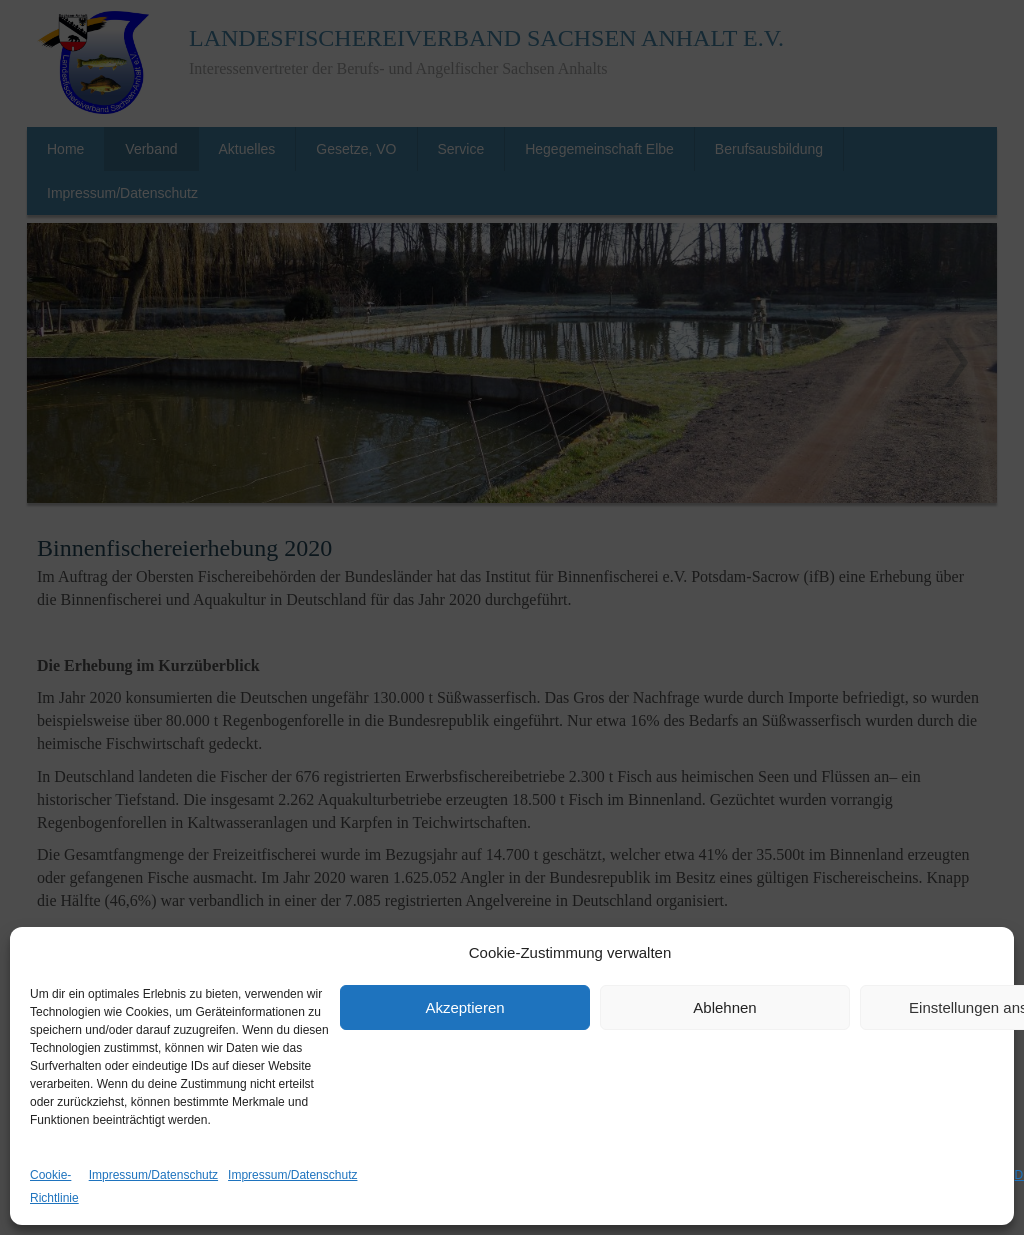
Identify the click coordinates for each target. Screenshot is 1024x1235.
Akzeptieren (464, 1007)
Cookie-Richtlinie (54, 1186)
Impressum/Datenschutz (153, 1175)
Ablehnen (724, 1007)
